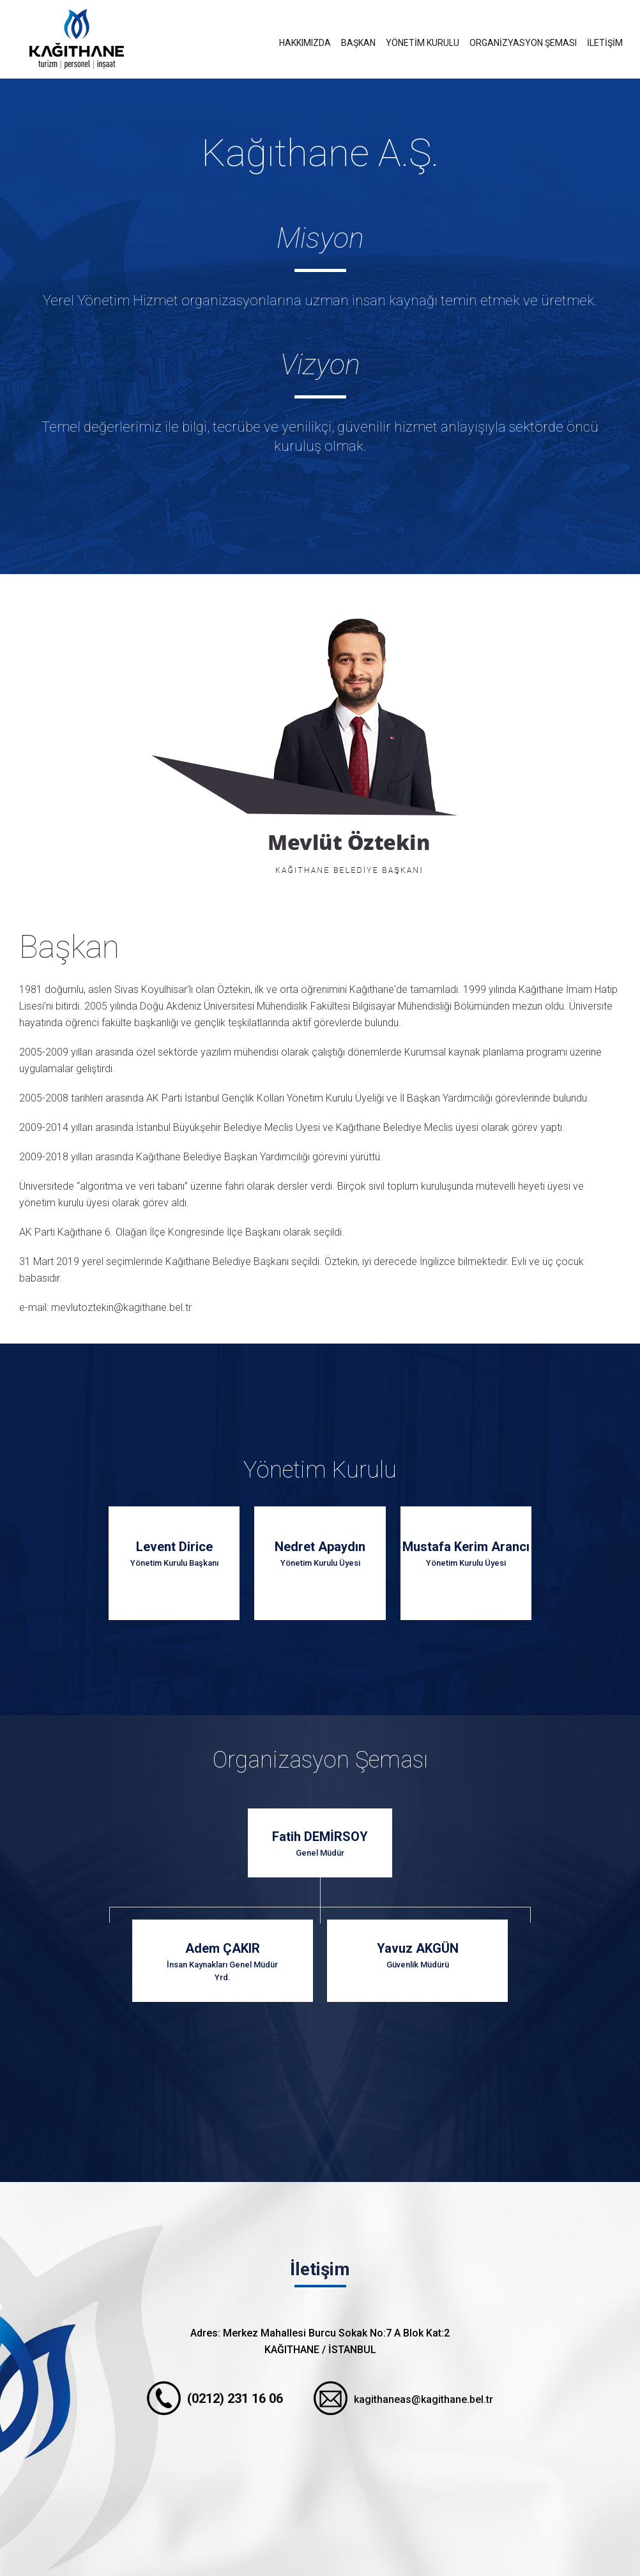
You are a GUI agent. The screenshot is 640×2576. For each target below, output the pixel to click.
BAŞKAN (358, 43)
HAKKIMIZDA (305, 43)
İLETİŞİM (605, 43)
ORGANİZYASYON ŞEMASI (523, 43)
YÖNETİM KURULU (422, 43)
